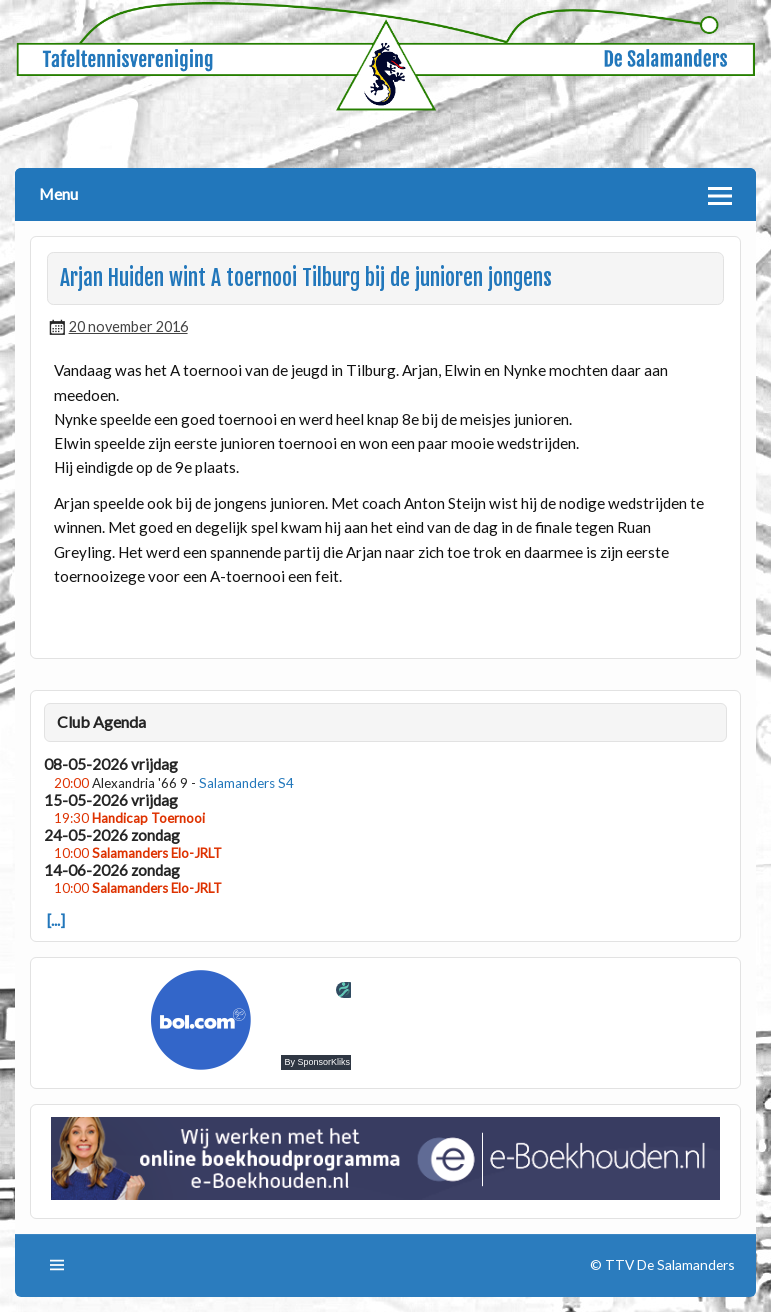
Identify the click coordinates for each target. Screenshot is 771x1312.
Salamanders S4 (246, 783)
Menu (58, 193)
